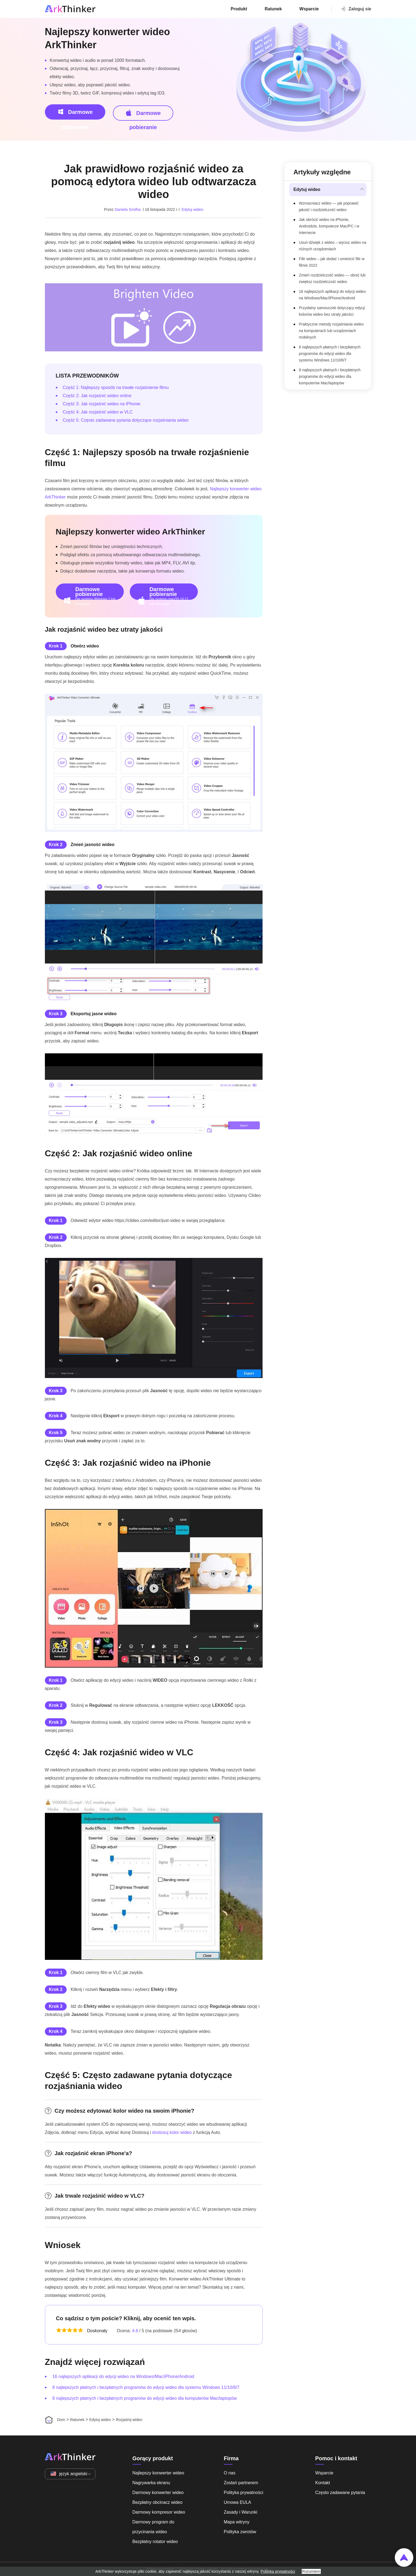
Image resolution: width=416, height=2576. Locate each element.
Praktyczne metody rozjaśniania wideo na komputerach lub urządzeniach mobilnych (331, 330)
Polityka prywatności (243, 2492)
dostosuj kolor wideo (172, 2132)
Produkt (239, 9)
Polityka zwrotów (240, 2531)
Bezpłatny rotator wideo (155, 2541)
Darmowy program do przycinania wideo (153, 2527)
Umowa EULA (237, 2502)
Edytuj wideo (192, 209)
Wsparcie (309, 9)
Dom (61, 2419)
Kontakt (322, 2482)
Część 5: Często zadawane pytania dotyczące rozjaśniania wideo (126, 420)
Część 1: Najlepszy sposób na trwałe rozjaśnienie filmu (116, 387)
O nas (230, 2473)
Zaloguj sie (355, 8)
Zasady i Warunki (240, 2512)
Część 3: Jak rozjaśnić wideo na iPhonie (101, 404)
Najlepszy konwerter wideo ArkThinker (107, 38)
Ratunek (273, 9)
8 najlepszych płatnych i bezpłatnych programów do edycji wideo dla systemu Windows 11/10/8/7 (146, 2387)
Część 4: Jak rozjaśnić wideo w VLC (98, 412)
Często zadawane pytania (340, 2492)
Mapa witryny (236, 2522)
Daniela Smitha (128, 209)
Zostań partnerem (241, 2482)
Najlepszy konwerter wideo (158, 2473)
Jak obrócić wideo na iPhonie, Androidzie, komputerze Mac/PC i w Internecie (329, 226)
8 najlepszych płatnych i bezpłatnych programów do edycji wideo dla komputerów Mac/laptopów (145, 2398)
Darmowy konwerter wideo (158, 2492)
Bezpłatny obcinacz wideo (157, 2502)
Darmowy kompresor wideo (158, 2512)
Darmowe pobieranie (75, 114)
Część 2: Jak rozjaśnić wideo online (97, 395)
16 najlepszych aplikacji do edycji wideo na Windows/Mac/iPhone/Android (123, 2376)
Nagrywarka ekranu (151, 2482)
